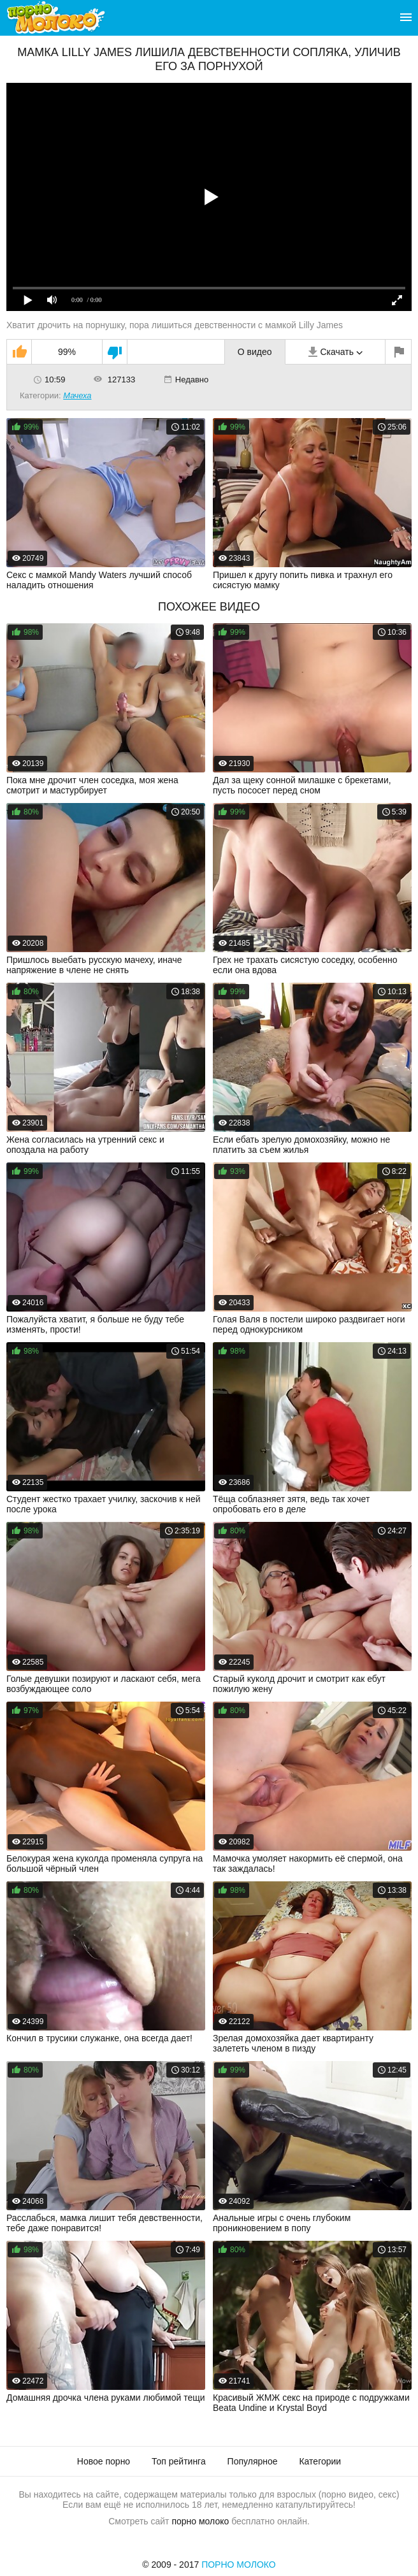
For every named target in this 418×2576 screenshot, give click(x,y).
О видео (255, 352)
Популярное (252, 2461)
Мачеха (77, 395)
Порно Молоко (238, 2564)
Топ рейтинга (179, 2461)
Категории (320, 2461)
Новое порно (103, 2461)
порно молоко (200, 2521)
